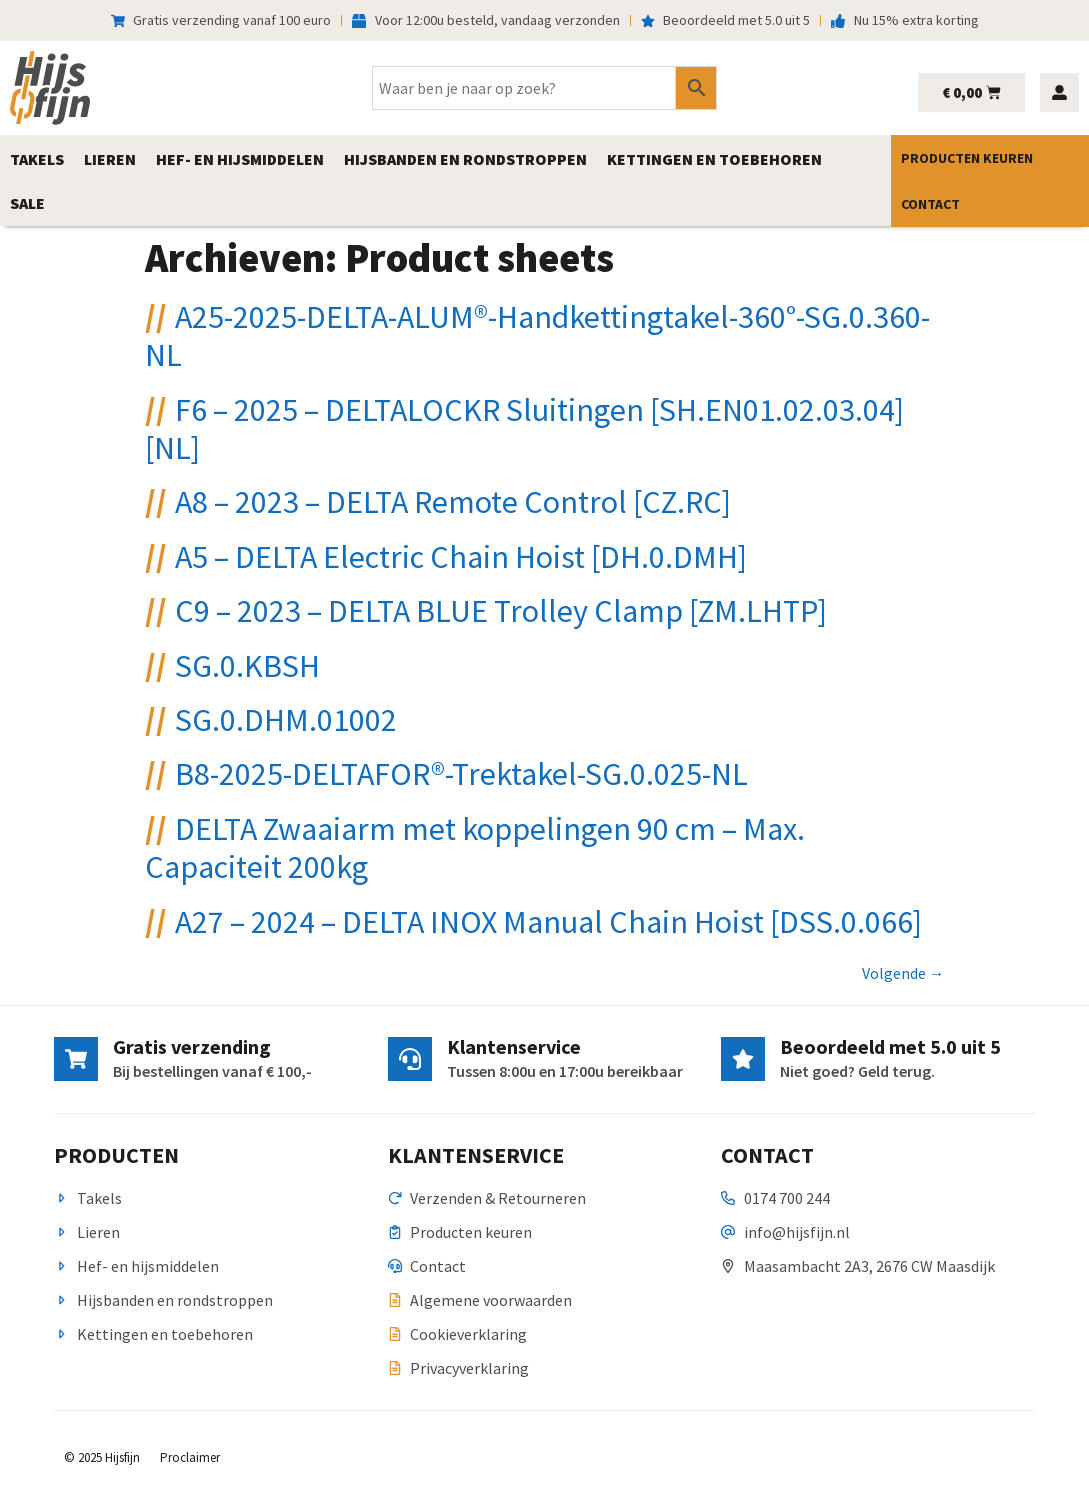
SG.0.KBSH (247, 666)
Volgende (903, 973)
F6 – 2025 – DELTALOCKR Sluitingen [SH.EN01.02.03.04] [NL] (524, 429)
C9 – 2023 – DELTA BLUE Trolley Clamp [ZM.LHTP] (501, 611)
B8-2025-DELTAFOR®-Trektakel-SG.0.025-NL (461, 774)
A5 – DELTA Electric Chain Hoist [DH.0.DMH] (461, 557)
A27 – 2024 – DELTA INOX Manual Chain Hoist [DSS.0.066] (548, 922)
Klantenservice (514, 1046)
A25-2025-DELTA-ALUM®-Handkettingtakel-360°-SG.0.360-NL (537, 336)
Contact (930, 204)
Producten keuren (967, 158)
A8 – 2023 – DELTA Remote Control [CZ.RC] (453, 502)
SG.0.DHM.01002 (286, 720)
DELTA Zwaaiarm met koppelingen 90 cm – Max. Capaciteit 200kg (475, 848)
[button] (37, 159)
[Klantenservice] (410, 1059)
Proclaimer (190, 1457)
